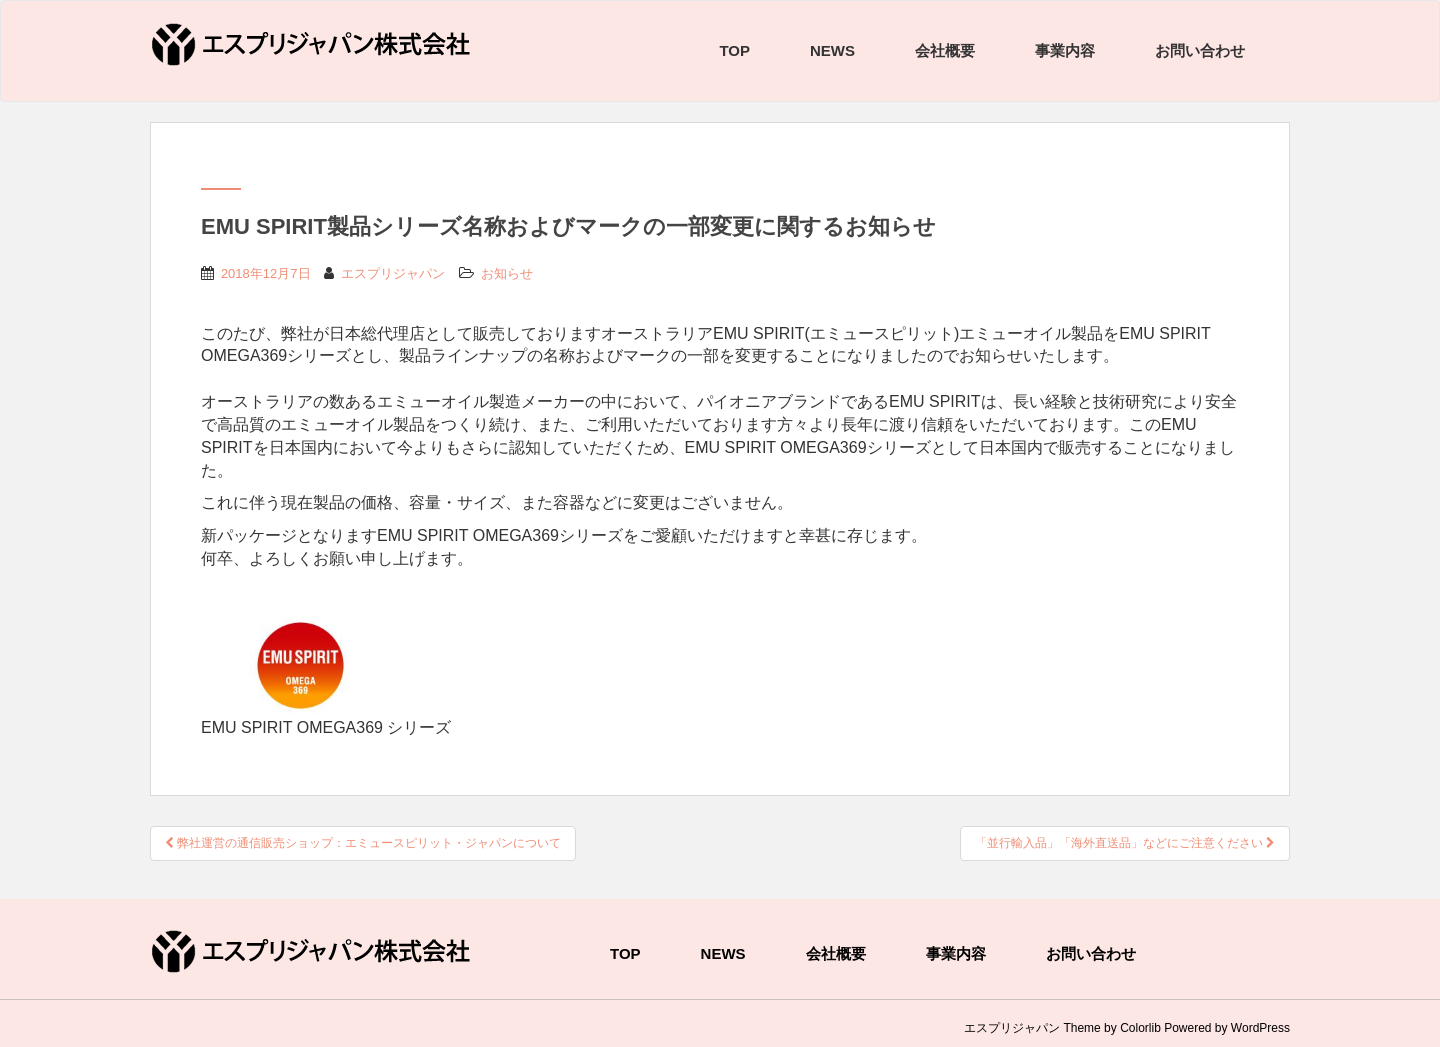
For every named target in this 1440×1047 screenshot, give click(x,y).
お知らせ (507, 273)
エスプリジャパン (393, 273)
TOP (734, 50)
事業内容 (1065, 50)
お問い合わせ (1200, 50)
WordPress (1260, 1028)
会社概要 (945, 50)
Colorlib (1140, 1028)
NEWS (832, 50)
